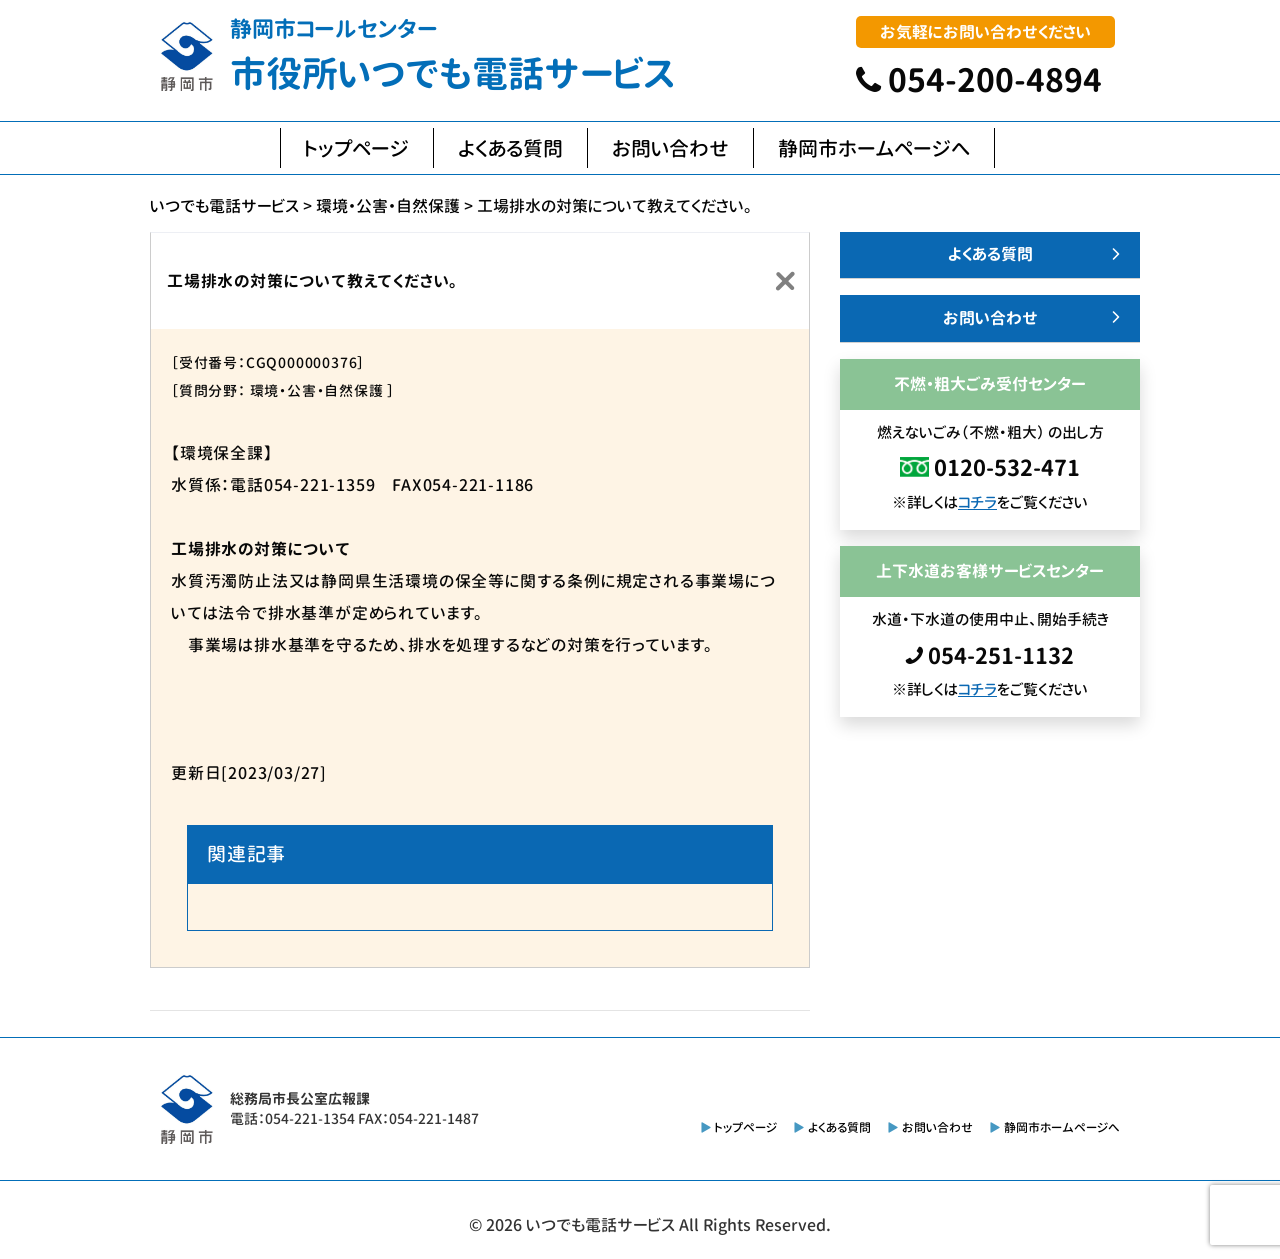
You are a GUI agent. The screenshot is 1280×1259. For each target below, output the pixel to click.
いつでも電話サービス (600, 1225)
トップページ (357, 148)
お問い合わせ (670, 148)
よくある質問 (510, 148)
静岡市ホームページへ (874, 148)
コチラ (977, 502)
